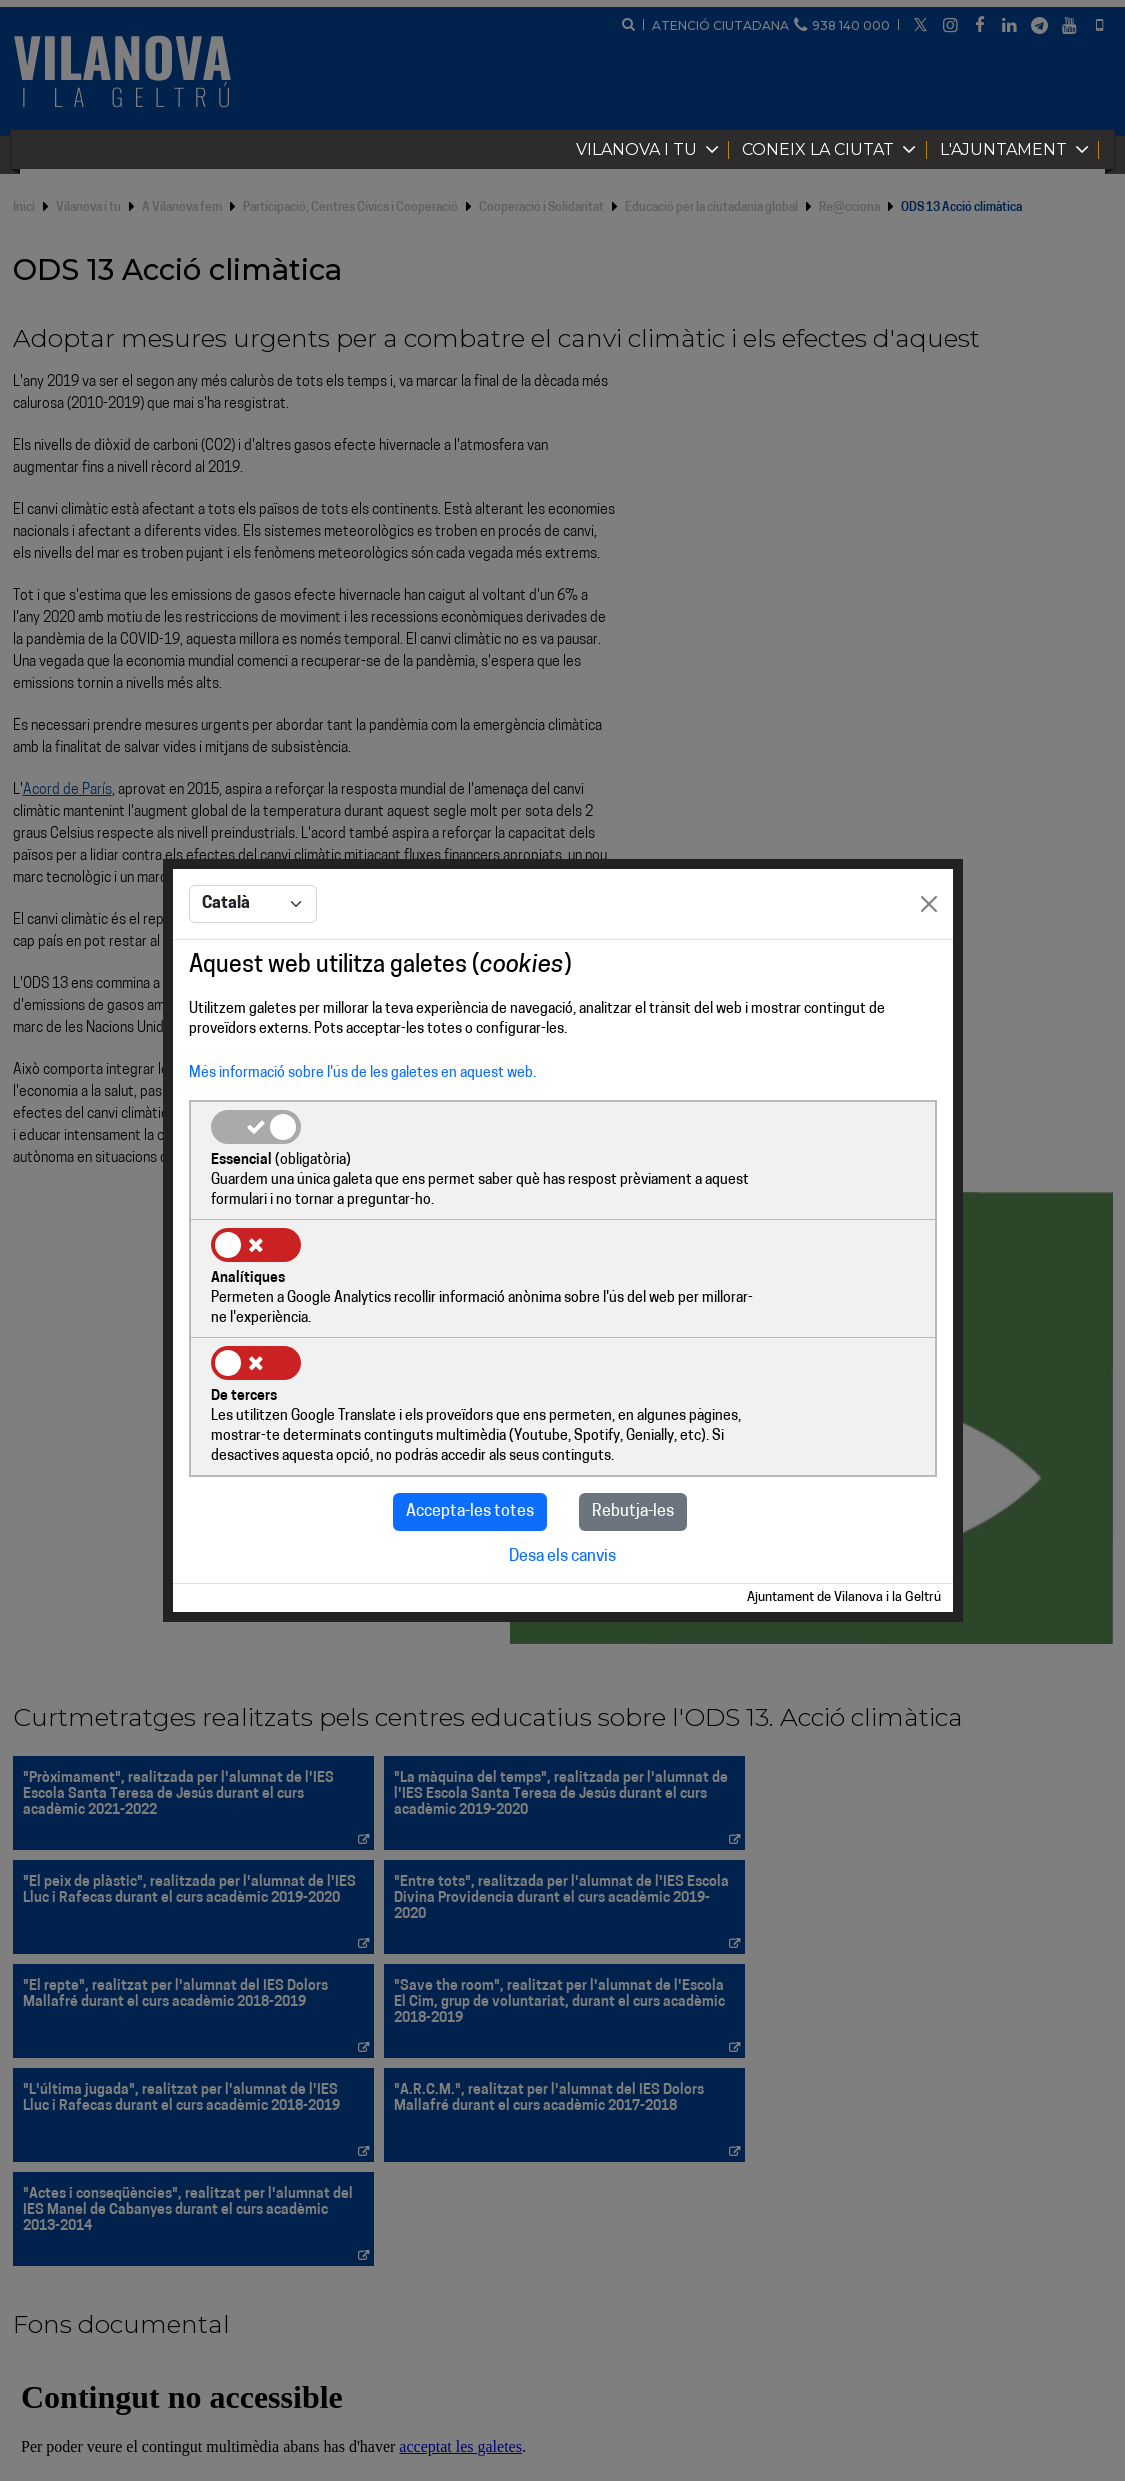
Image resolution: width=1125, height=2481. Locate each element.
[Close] (929, 966)
